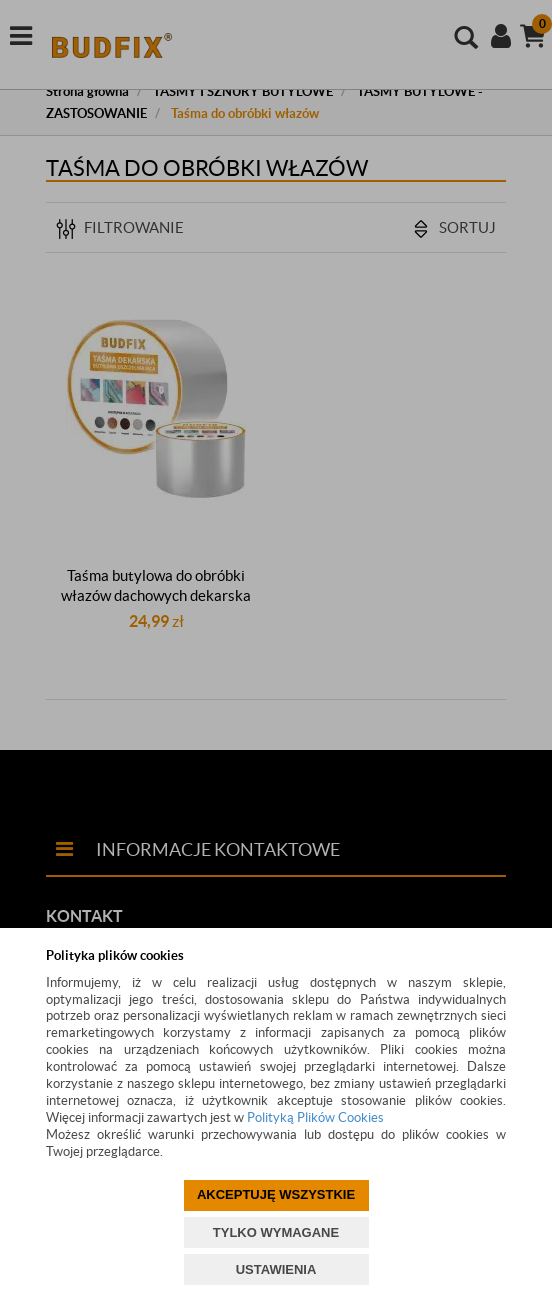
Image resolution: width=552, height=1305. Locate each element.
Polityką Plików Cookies (315, 1117)
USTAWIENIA (276, 1269)
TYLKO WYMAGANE (276, 1232)
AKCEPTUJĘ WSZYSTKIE (276, 1194)
